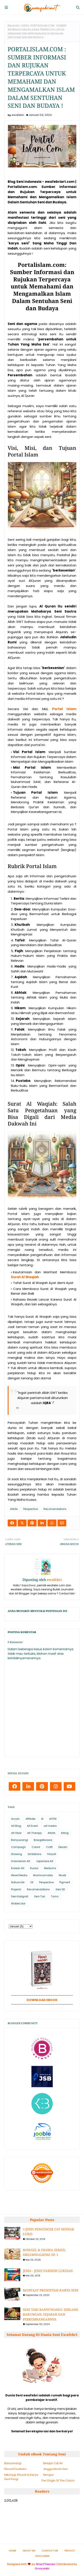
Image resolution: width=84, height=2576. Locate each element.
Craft (49, 1847)
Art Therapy (34, 1833)
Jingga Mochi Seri (55, 2469)
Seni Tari (39, 1896)
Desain (62, 1847)
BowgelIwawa (43, 1840)
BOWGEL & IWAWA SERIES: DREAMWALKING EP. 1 (44, 2252)
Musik (62, 1875)
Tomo (55, 1896)
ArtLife (25, 25)
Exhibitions (34, 1854)
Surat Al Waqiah (25, 1277)
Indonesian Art (20, 1861)
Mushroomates (43, 1875)
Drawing (16, 1854)
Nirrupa (48, 2475)
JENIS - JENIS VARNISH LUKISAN (48, 2271)
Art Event (32, 1826)
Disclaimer (42, 2556)
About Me (29, 2550)
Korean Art (17, 1868)
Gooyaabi (42, 2568)
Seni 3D (60, 1889)
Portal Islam (64, 709)
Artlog (65, 1833)
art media (50, 1826)
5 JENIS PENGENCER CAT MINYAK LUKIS (48, 2231)
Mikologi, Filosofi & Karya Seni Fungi (21, 2477)
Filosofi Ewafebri (15, 2469)
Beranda (13, 25)
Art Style (16, 1833)
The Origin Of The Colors (58, 2481)
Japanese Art (44, 1861)
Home (12, 2550)
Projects (16, 1889)
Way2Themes (45, 2564)
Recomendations (55, 1509)
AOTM (52, 1819)
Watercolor (18, 1903)
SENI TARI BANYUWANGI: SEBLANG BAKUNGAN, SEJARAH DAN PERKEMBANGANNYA (50, 2314)
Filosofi (51, 1854)
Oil (31, 1882)
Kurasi (34, 1868)
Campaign (18, 1847)
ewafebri (18, 115)
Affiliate (30, 1819)
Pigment (64, 1882)
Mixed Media (19, 1875)
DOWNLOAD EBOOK (42, 2000)
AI (42, 1819)
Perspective (30, 1509)
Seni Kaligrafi (19, 1896)
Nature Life (17, 1882)
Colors (36, 1847)
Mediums (50, 1868)
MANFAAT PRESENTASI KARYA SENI (50, 2290)
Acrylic (15, 1819)
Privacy (70, 2550)
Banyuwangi (19, 1840)
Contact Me (50, 2550)
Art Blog (16, 1826)
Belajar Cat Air (53, 2463)
